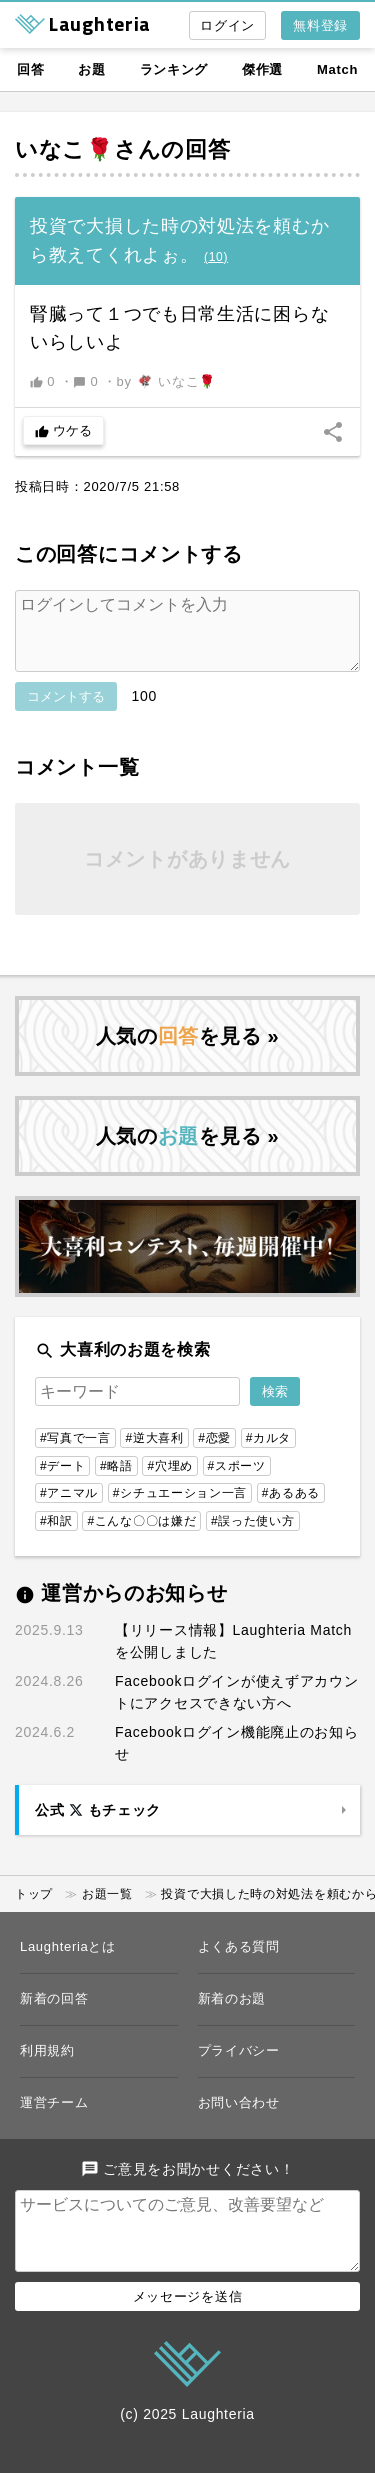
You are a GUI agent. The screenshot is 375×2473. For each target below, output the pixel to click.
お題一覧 (107, 1910)
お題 (91, 69)
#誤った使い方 (253, 1537)
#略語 (116, 1482)
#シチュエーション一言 (180, 1509)
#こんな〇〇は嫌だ (141, 1537)
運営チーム (54, 2118)
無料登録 (320, 25)
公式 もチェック (98, 1826)
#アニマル (69, 1509)
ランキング (174, 69)
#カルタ (268, 1454)
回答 (30, 69)
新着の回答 (54, 2014)
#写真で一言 (75, 1454)
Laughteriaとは (68, 1962)
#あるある (291, 1509)
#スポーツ (237, 1482)
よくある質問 (239, 1962)
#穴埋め (169, 1482)
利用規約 (47, 2066)
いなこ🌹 (64, 149)
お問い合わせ (239, 2118)
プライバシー (239, 2066)
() (216, 257)
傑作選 (262, 69)
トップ (34, 1910)
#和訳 (56, 1537)
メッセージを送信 (188, 2328)
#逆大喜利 (154, 1454)
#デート (62, 1482)
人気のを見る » (188, 1052)
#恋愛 (214, 1454)
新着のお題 (232, 2014)
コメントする (66, 712)
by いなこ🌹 (167, 381)
